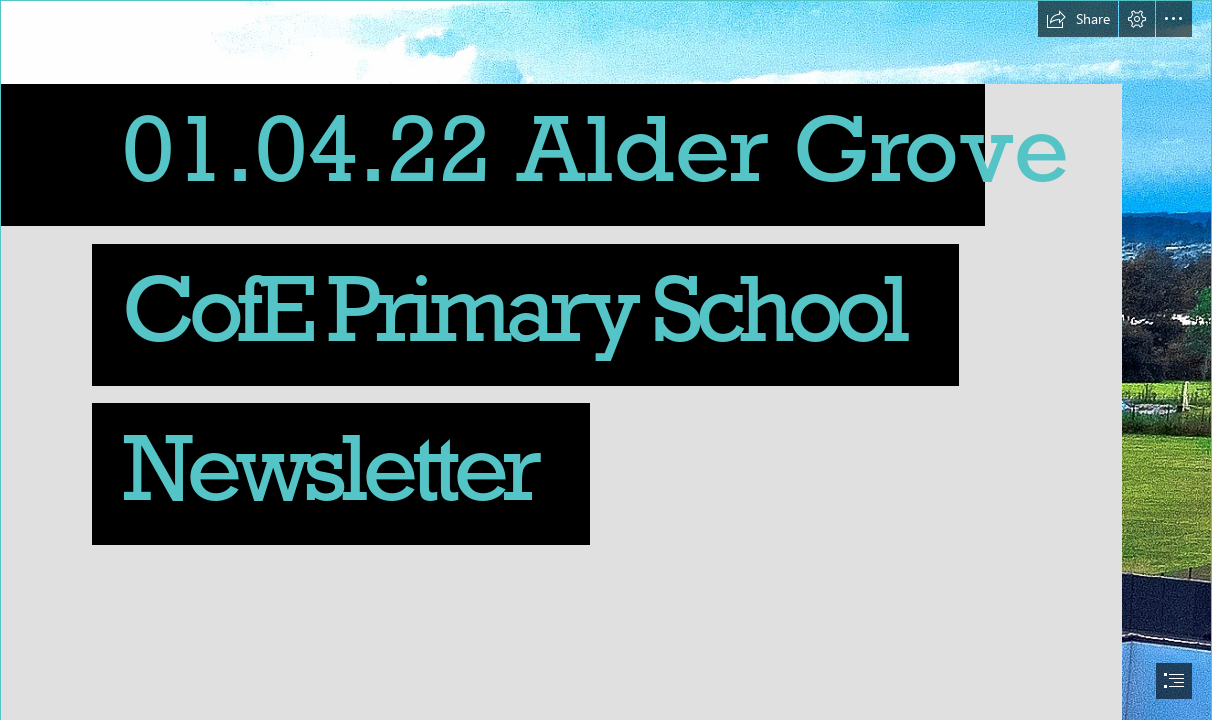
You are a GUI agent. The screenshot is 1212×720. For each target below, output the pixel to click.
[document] (606, 360)
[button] (1078, 19)
